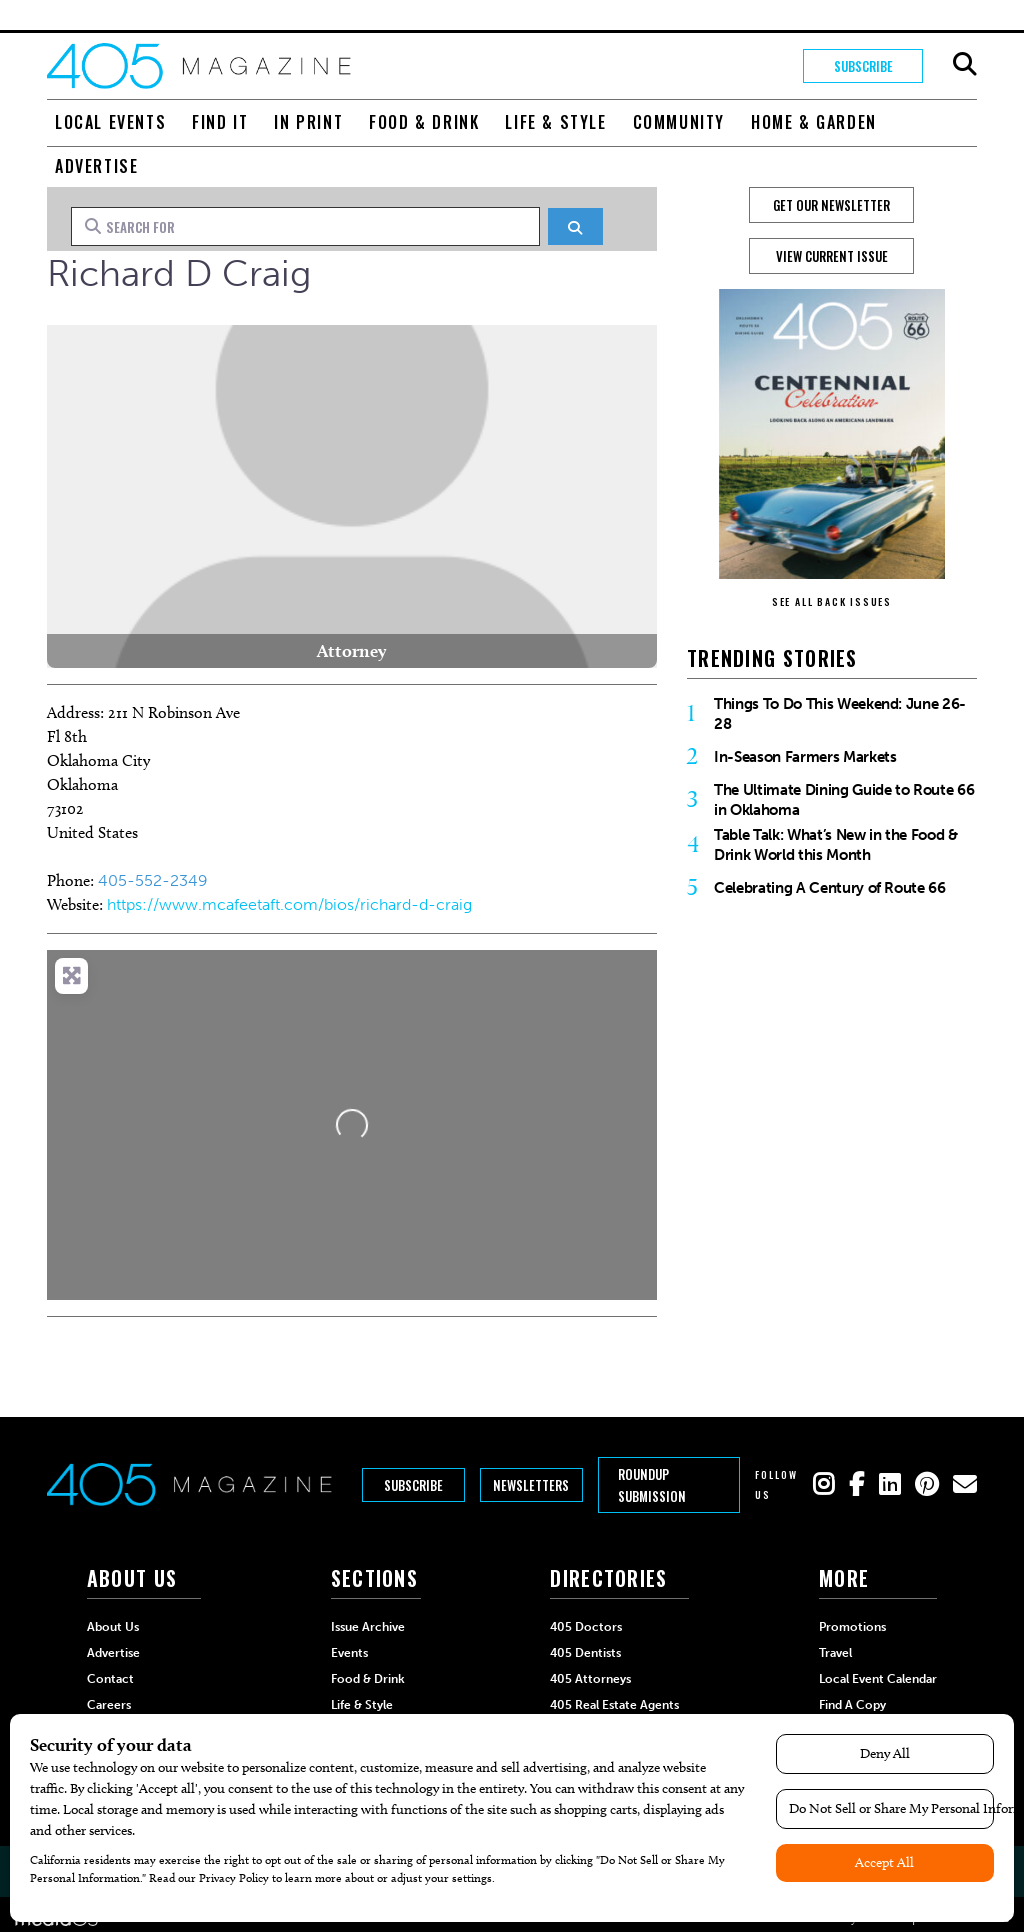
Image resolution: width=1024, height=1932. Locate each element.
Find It (220, 122)
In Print (308, 122)
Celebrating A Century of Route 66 (830, 888)
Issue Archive (368, 1627)
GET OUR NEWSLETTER (831, 205)
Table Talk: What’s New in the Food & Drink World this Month (836, 845)
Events (349, 1653)
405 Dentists (585, 1653)
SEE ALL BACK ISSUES (832, 601)
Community (679, 122)
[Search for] (305, 226)
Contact (110, 1679)
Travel (835, 1653)
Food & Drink (424, 122)
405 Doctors (586, 1627)
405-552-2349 (153, 880)
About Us (113, 1627)
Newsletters (531, 1485)
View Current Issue (832, 256)
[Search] (575, 226)
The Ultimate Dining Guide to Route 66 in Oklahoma (844, 800)
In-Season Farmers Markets (805, 757)
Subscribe (863, 66)
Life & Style (555, 122)
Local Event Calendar (878, 1679)
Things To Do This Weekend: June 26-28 (840, 714)
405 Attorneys (590, 1679)
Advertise (96, 166)
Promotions (852, 1627)
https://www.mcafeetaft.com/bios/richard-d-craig (289, 904)
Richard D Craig (179, 273)
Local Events (110, 122)
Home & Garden (814, 122)
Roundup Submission (652, 1485)
